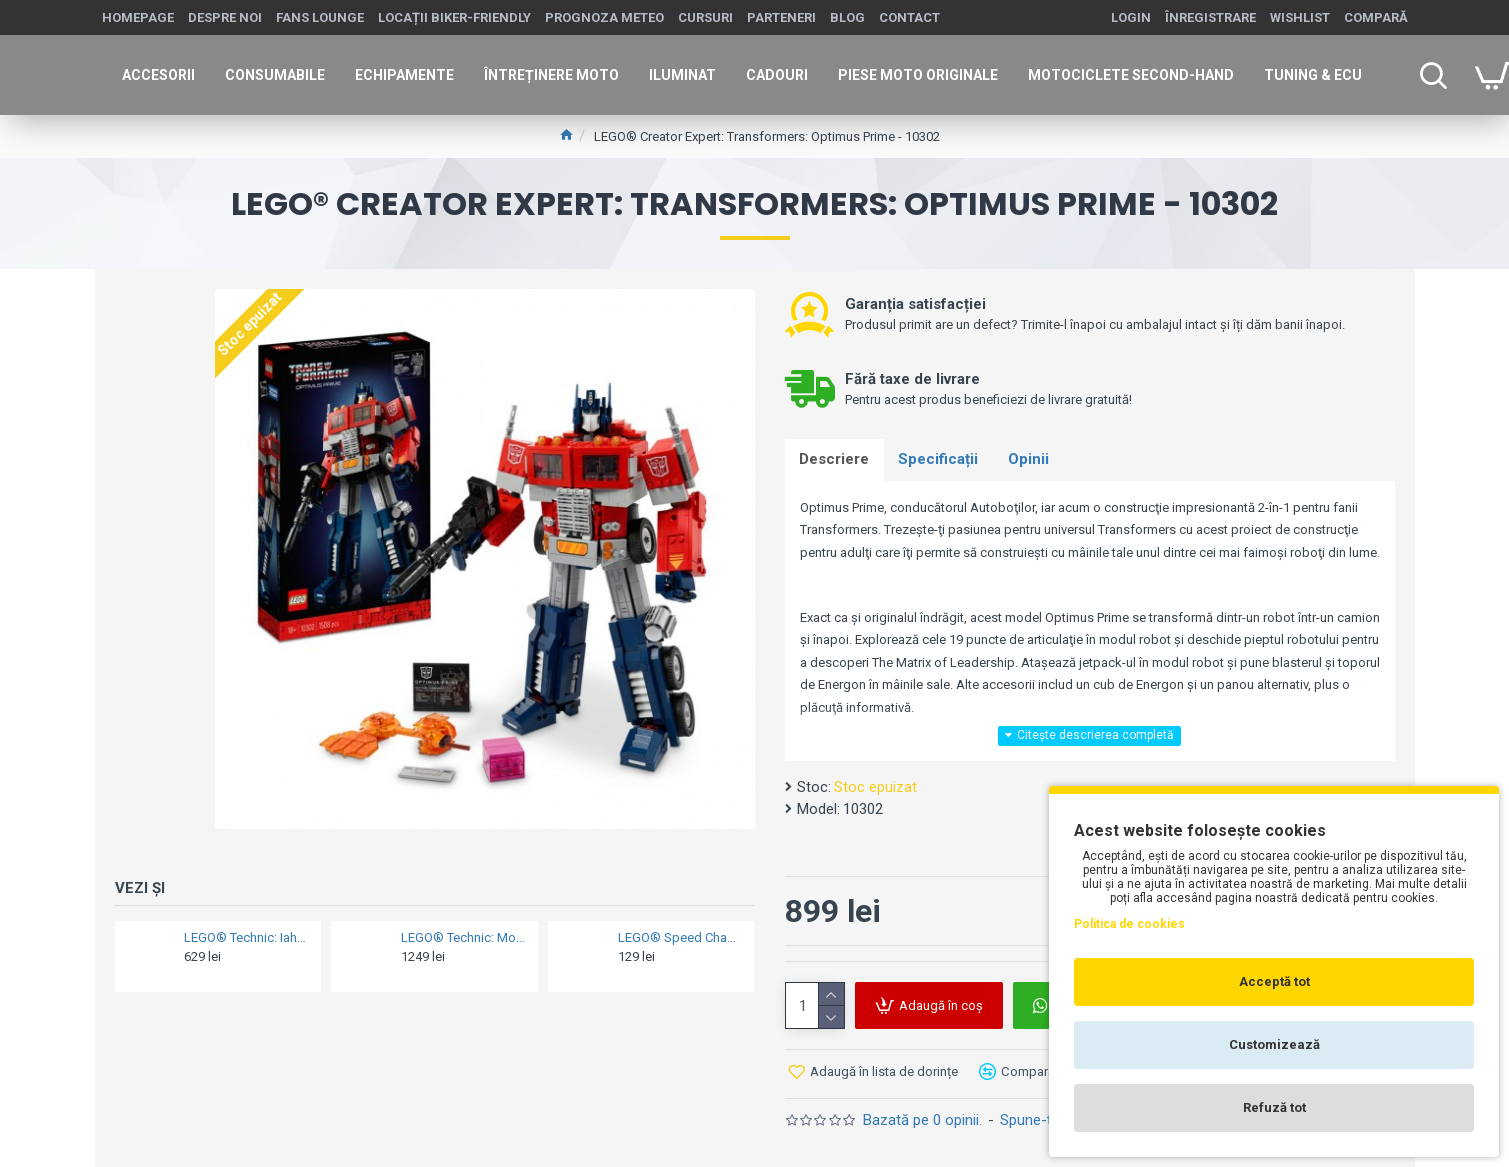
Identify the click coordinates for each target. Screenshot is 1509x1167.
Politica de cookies (1129, 924)
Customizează (1274, 1044)
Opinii (1030, 460)
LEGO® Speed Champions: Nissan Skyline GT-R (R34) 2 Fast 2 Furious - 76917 (680, 937)
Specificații (940, 460)
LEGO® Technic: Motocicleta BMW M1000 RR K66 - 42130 (463, 937)
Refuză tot (1274, 1107)
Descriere (835, 460)
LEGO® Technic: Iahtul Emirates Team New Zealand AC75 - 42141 (246, 937)
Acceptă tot (1274, 981)
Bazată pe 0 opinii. (922, 1121)
